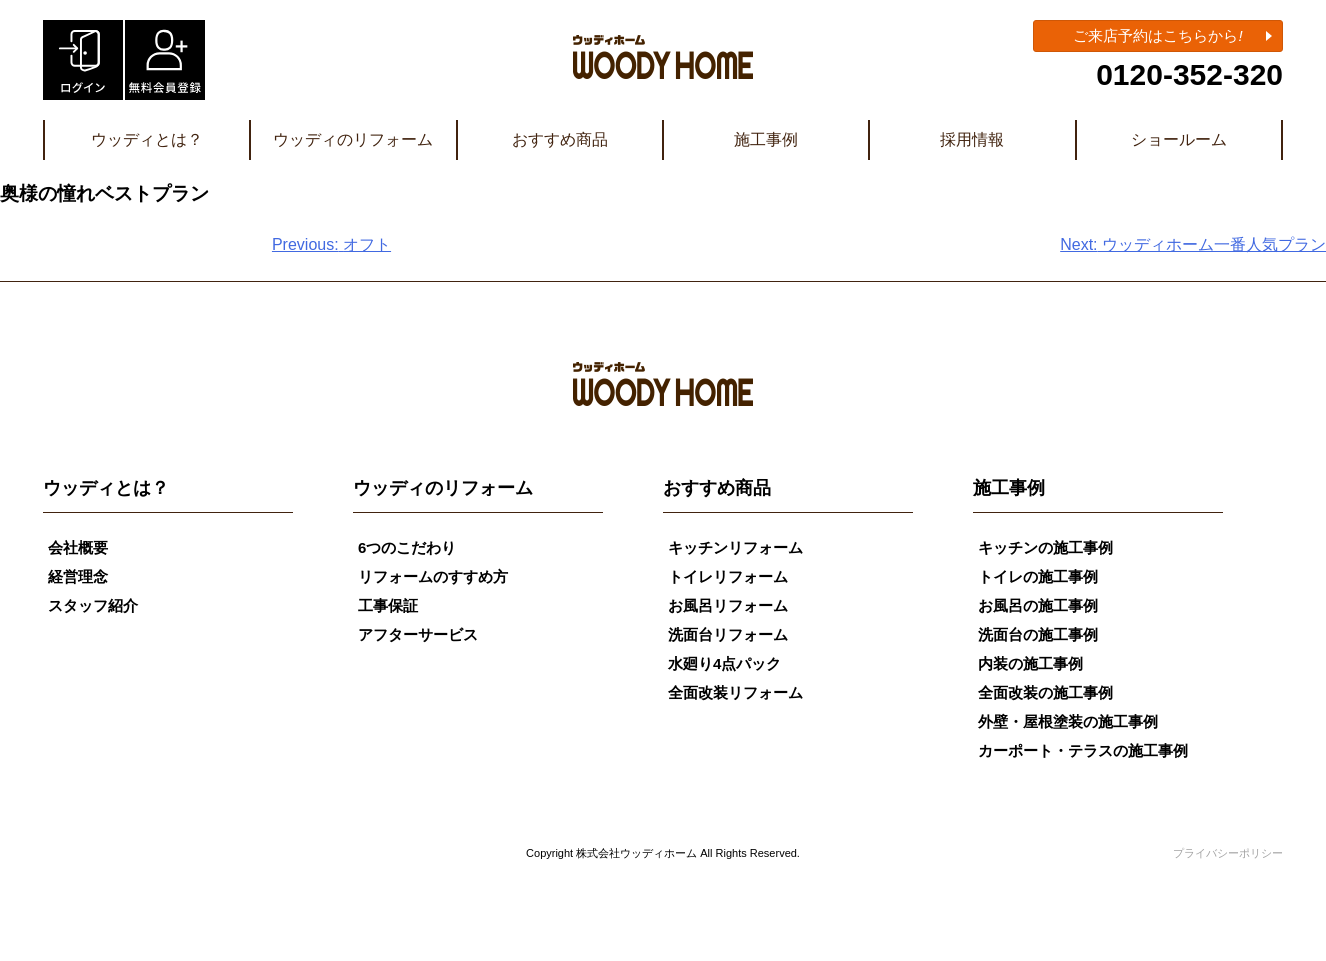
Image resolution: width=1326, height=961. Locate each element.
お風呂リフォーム (728, 605)
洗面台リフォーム (728, 634)
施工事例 (766, 139)
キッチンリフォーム (735, 547)
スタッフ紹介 (93, 605)
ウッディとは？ (147, 139)
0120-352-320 (1189, 74)
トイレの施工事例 (1038, 576)
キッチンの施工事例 (1045, 547)
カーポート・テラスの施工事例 (1083, 750)
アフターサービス (418, 634)
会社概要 (78, 547)
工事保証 (388, 605)
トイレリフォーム (728, 576)
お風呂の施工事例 (1038, 605)
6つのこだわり (407, 547)
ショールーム (1179, 139)
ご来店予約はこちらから (1157, 35)
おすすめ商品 (560, 139)
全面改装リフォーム (735, 692)
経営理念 (78, 576)
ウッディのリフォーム (353, 139)
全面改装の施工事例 (1045, 692)
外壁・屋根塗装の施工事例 (1068, 721)
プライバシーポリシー (1228, 853)
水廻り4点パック (724, 663)
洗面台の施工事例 (1038, 634)
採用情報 (972, 139)
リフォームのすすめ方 (433, 576)
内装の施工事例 (1030, 663)
